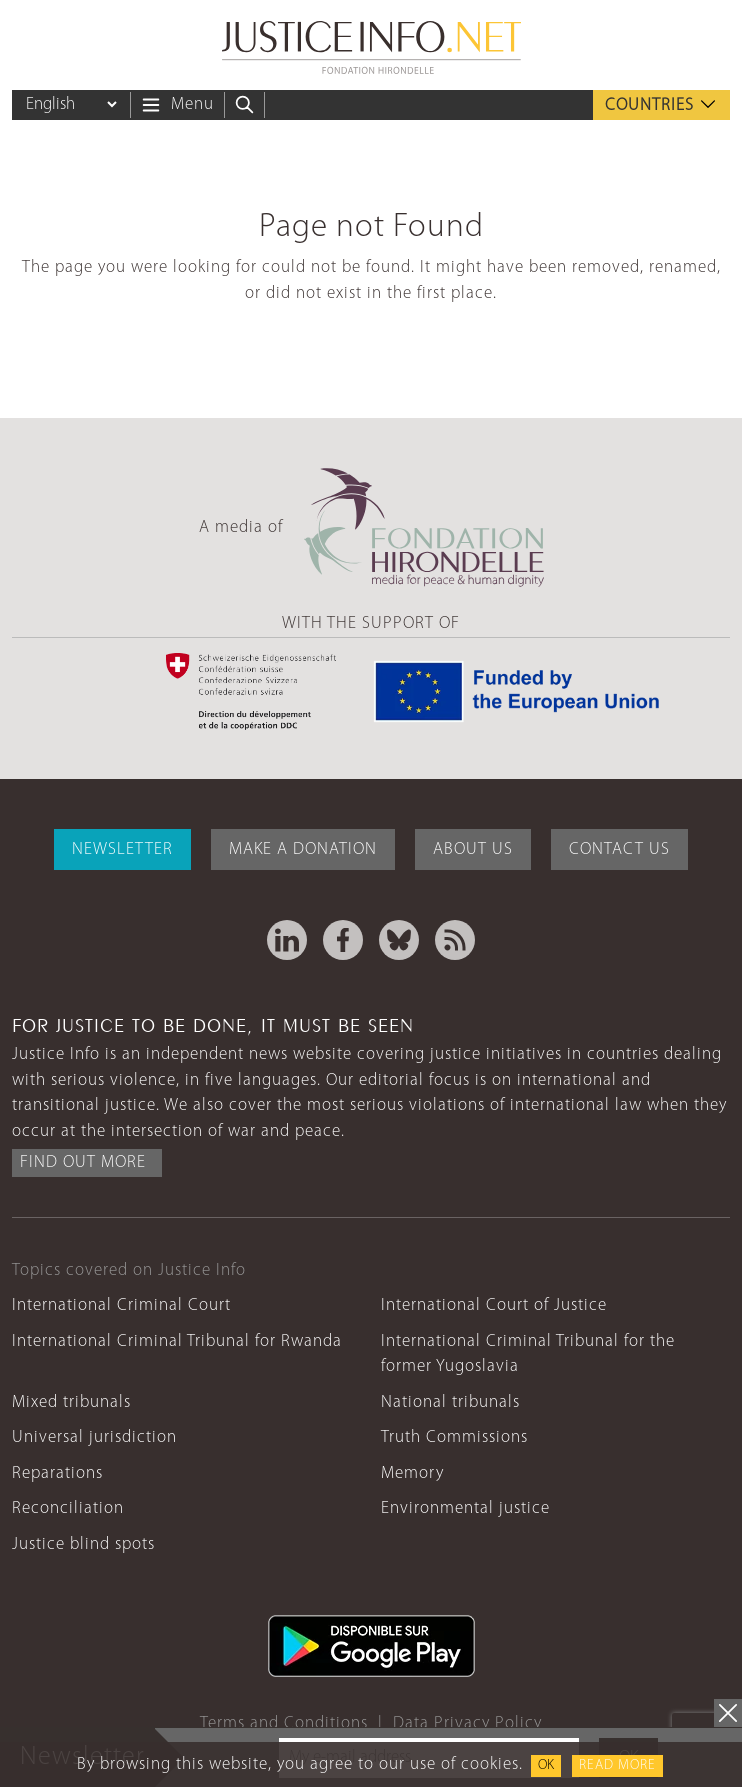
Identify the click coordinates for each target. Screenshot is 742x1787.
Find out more (83, 1162)
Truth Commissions (454, 1437)
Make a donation (303, 849)
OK (546, 1765)
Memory (412, 1473)
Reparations (57, 1473)
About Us (473, 849)
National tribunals (450, 1402)
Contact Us (619, 849)
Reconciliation (68, 1508)
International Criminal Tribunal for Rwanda (177, 1341)
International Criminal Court (121, 1305)
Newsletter (122, 849)
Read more (617, 1765)
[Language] (71, 104)
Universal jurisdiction (94, 1437)
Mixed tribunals (71, 1402)
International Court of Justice (494, 1305)
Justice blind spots (83, 1544)
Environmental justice (465, 1508)
